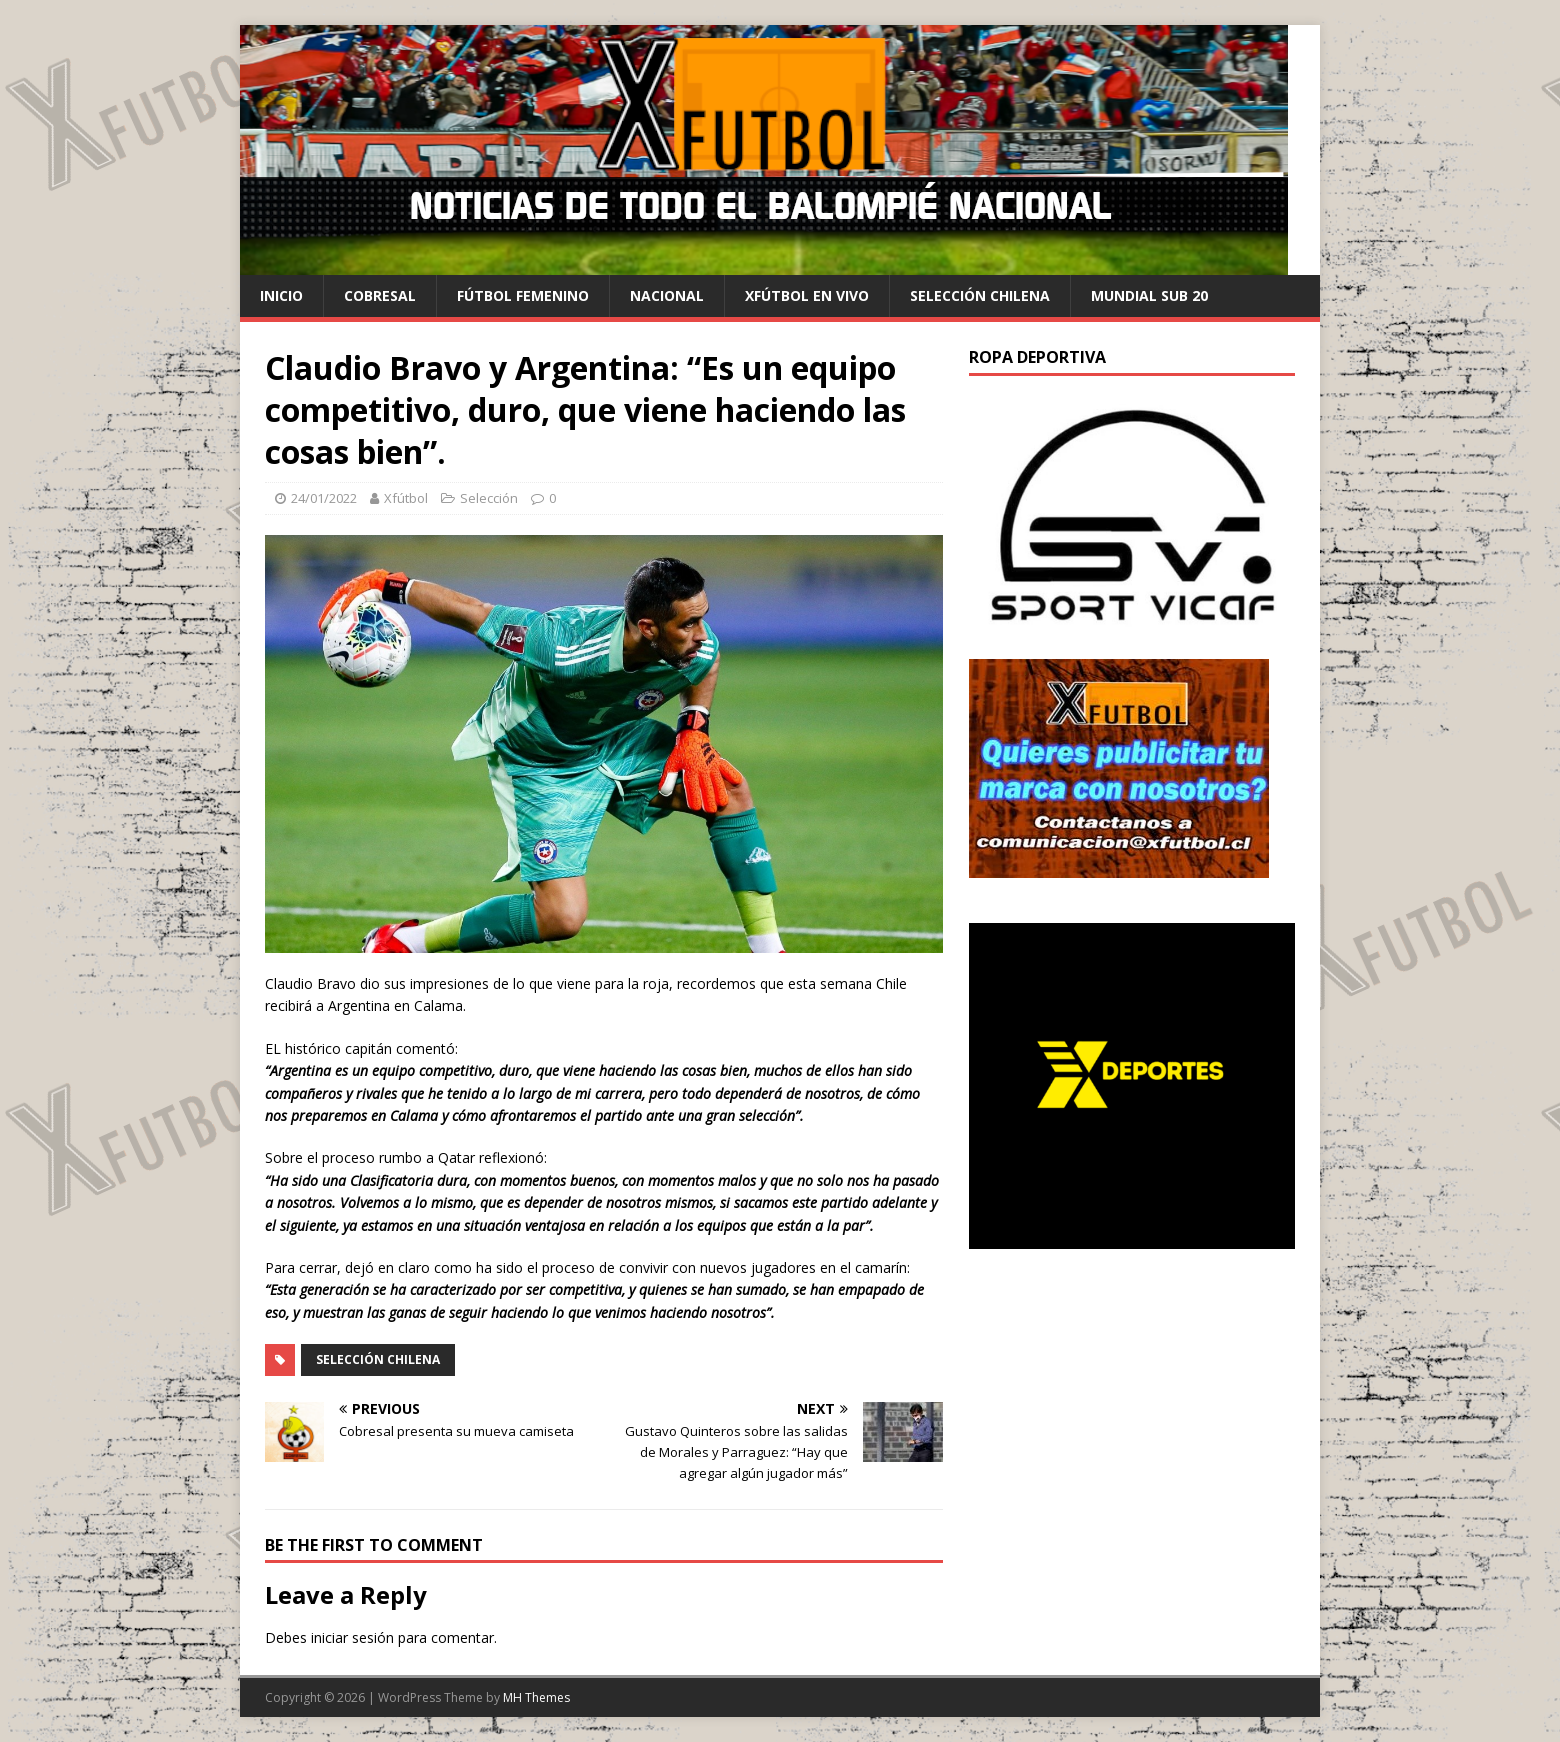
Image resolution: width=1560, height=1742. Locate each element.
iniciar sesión (352, 1637)
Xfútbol (406, 498)
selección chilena (980, 295)
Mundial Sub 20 (1149, 295)
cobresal (380, 295)
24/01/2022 (324, 498)
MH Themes (536, 1697)
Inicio (281, 295)
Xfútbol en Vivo (807, 295)
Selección (489, 498)
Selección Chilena (378, 1359)
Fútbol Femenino (523, 295)
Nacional (667, 295)
